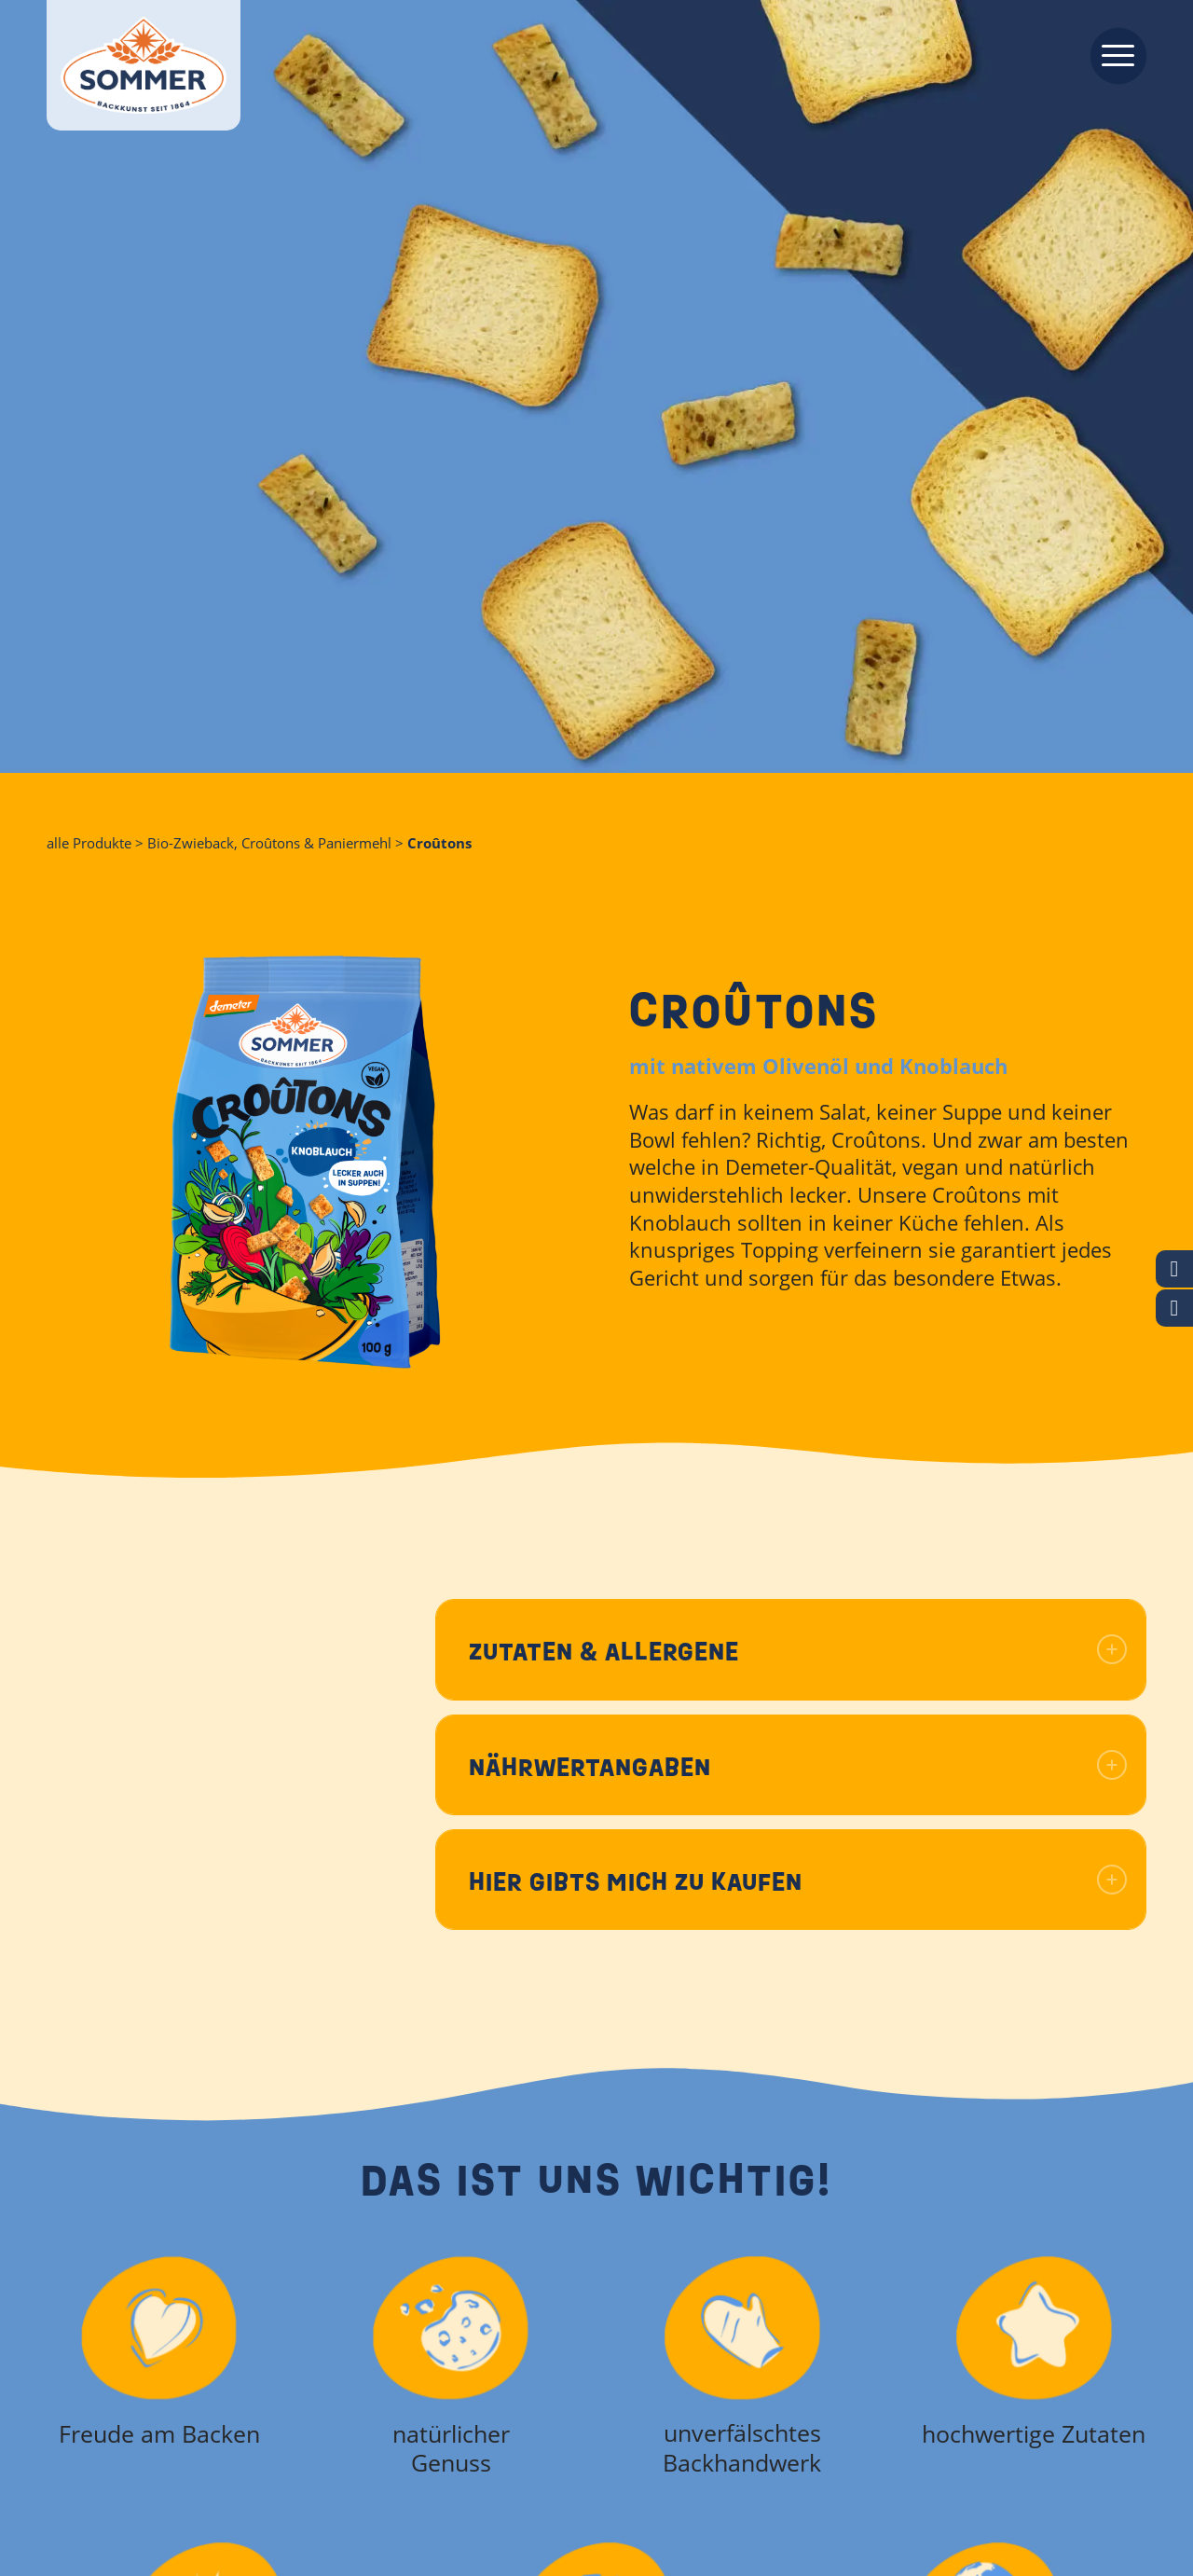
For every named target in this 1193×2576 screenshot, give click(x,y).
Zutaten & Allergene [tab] (798, 1651)
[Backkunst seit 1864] (143, 65)
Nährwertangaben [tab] (798, 1767)
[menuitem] (1112, 54)
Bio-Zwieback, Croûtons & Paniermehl (269, 842)
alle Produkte (89, 842)
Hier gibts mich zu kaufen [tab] (798, 1882)
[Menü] (1112, 54)
